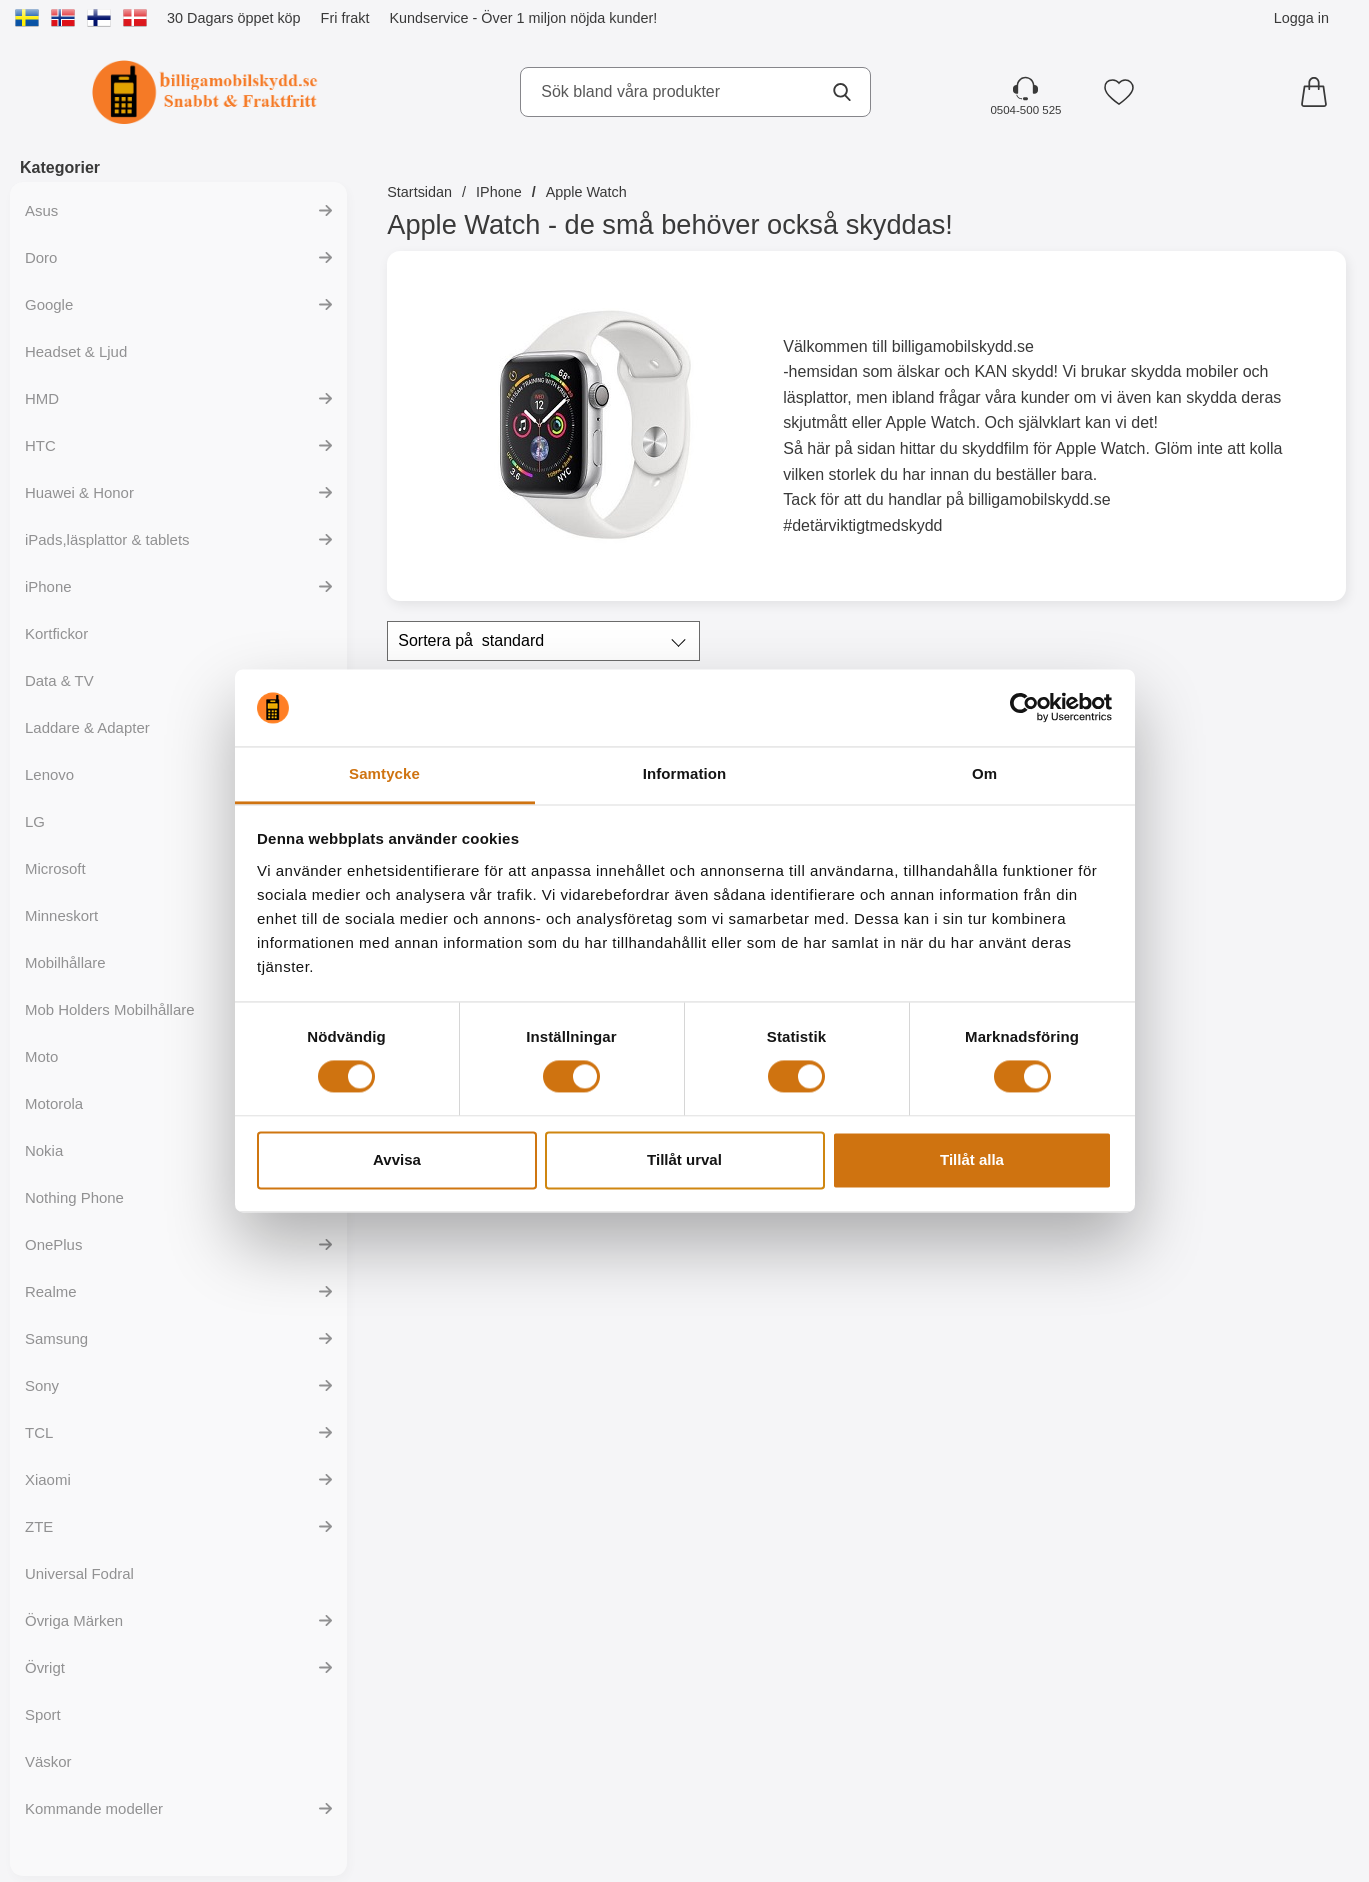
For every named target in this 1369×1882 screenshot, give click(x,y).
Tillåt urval (684, 1159)
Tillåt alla (972, 1159)
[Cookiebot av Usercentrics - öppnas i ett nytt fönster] (1024, 708)
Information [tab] (685, 773)
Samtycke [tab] (384, 773)
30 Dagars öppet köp (234, 18)
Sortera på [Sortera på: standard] (471, 641)
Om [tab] (984, 773)
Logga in (1301, 18)
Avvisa (397, 1159)
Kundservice (428, 18)
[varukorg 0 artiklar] (1319, 92)
